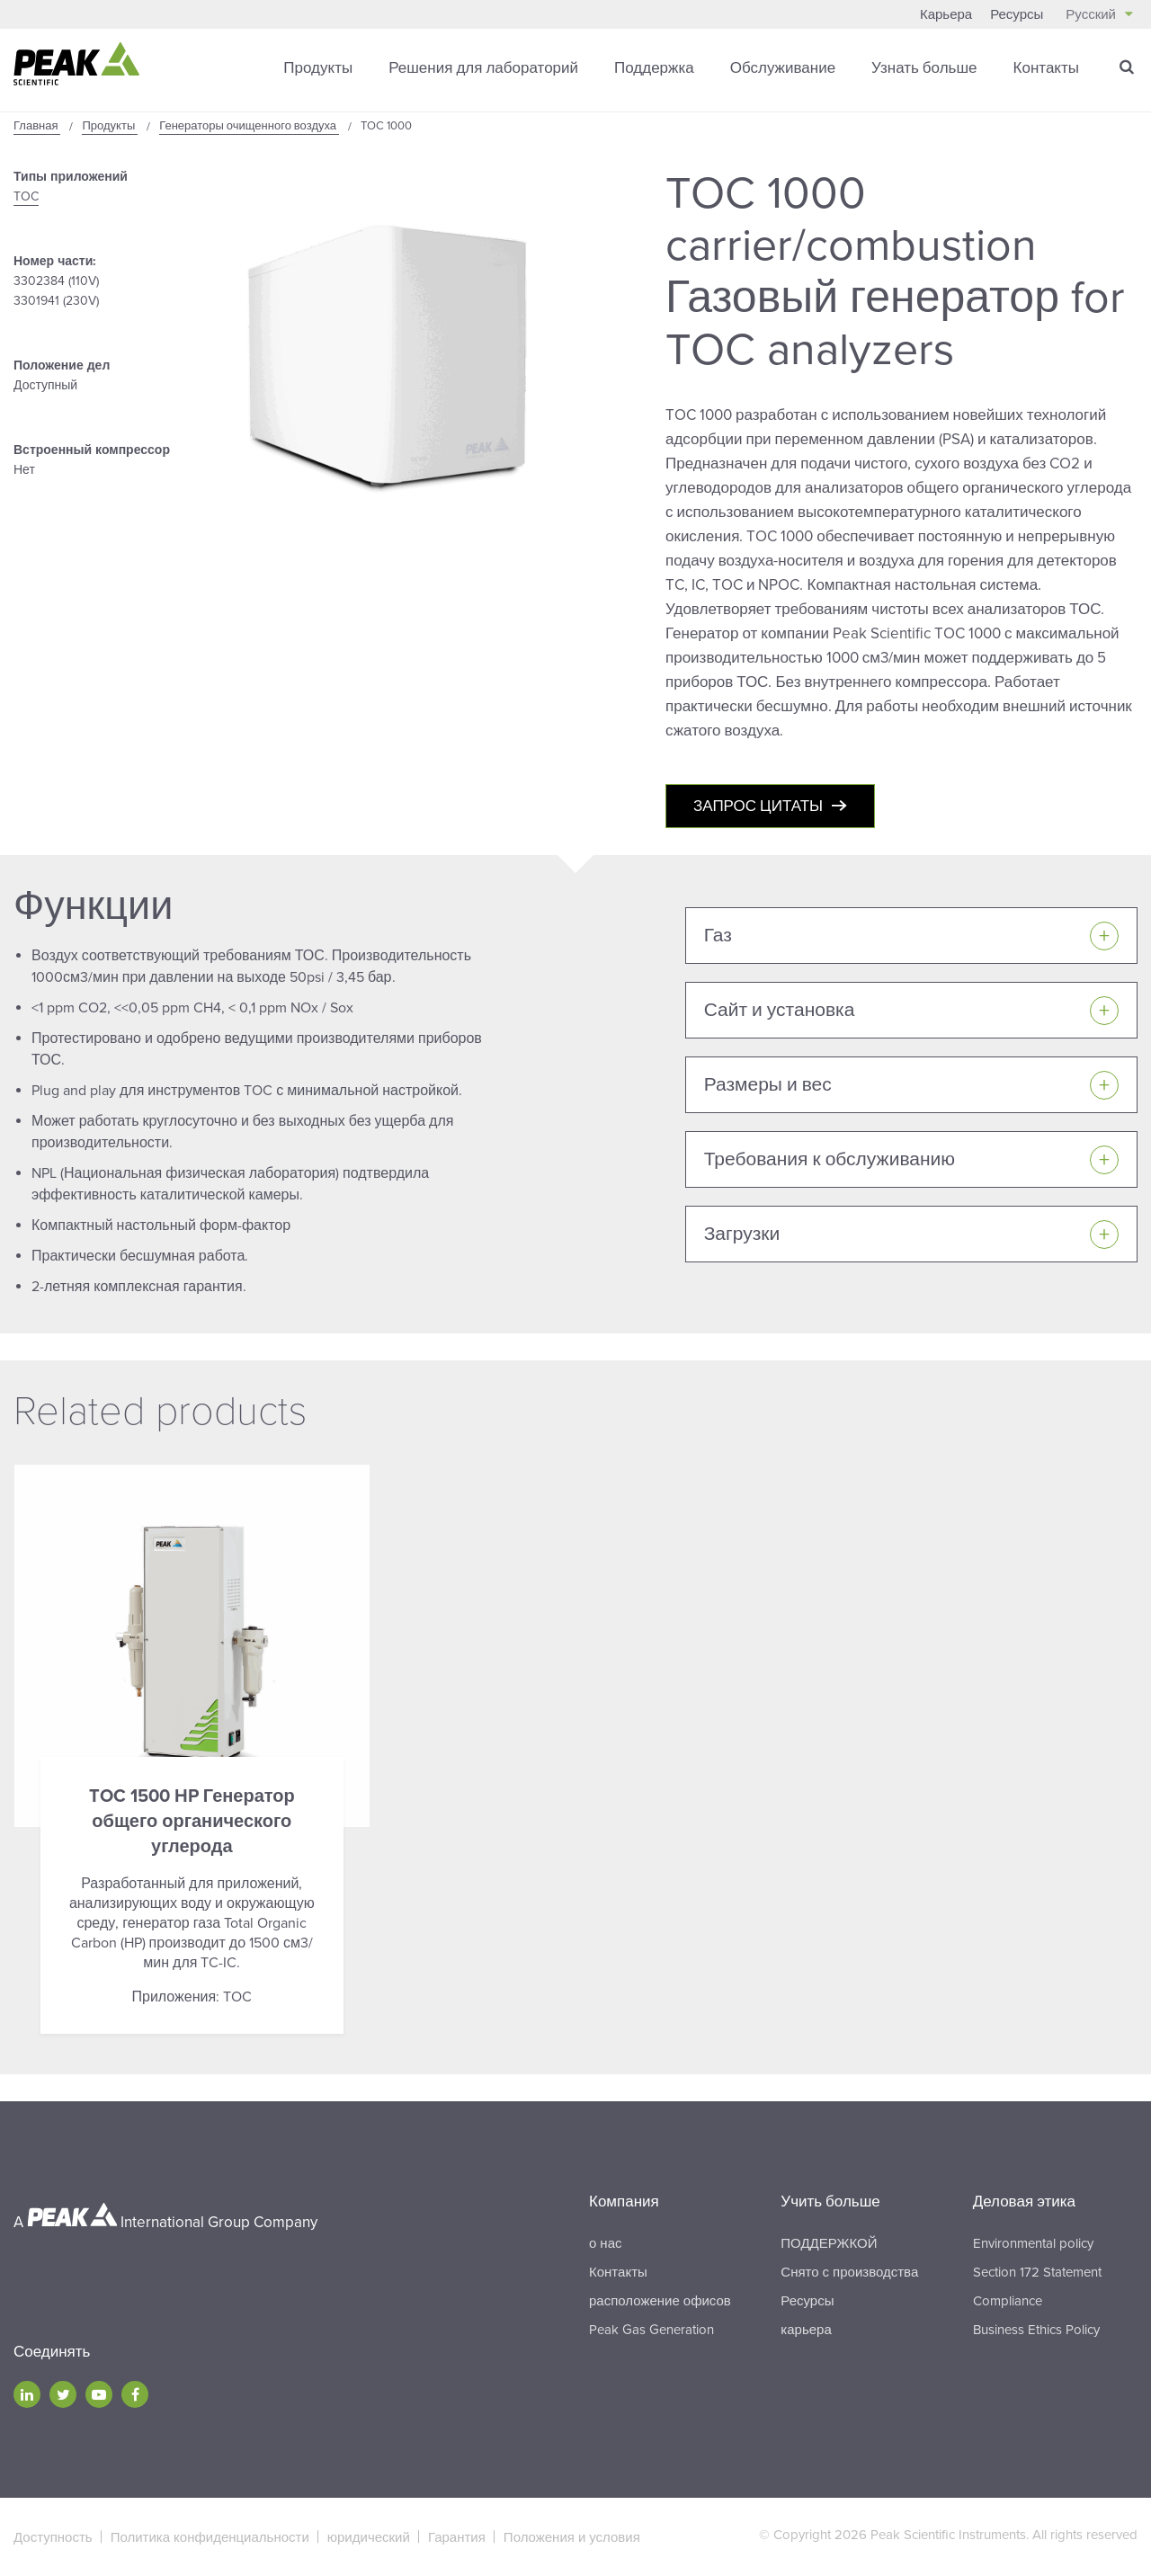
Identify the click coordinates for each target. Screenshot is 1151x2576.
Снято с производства (849, 2272)
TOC (26, 195)
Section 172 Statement (1037, 2272)
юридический (368, 2537)
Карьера (946, 14)
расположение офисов (660, 2301)
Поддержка (654, 67)
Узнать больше (924, 67)
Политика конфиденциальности (210, 2537)
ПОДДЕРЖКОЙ (829, 2243)
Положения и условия (572, 2537)
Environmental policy (1033, 2243)
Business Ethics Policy (1036, 2330)
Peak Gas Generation (651, 2330)
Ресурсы (1016, 14)
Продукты (317, 67)
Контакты (1046, 67)
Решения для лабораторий (483, 67)
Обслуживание (782, 67)
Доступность (53, 2537)
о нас (605, 2243)
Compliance (1007, 2301)
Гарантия (457, 2537)
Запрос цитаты (758, 806)
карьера (806, 2330)
